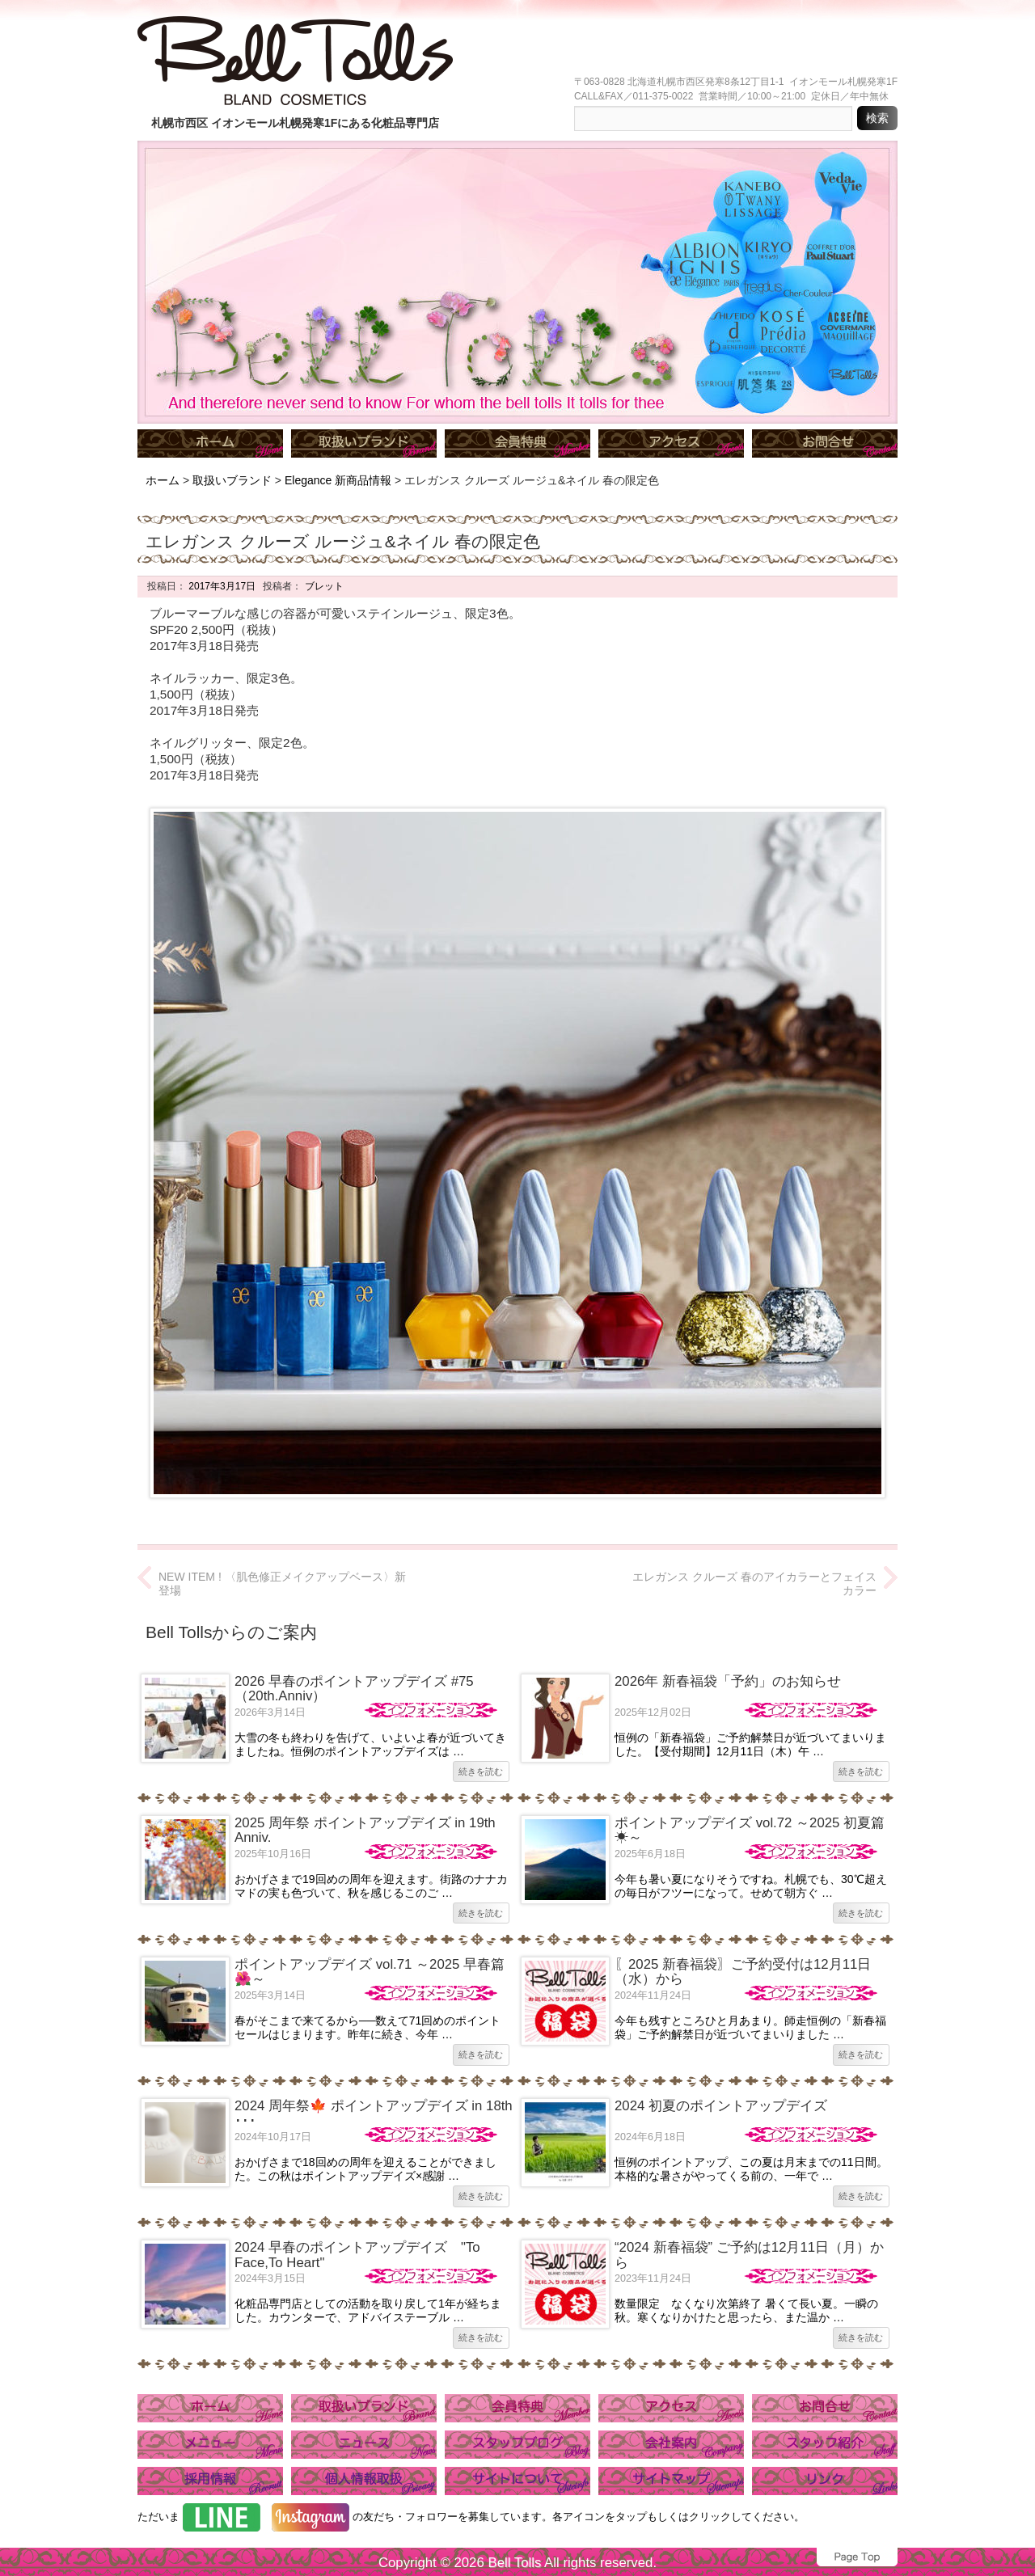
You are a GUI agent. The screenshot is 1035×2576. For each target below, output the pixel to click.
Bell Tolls (514, 2562)
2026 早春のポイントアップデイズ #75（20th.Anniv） (354, 1689)
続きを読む (480, 1771)
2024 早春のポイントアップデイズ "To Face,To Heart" (357, 2255)
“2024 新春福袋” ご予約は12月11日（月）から (749, 2255)
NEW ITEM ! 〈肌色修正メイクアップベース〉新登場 (282, 1583)
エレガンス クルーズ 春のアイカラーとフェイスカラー (754, 1583)
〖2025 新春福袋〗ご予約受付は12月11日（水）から (743, 1972)
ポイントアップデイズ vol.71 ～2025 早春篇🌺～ (369, 1972)
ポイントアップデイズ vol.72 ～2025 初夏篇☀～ (750, 1830)
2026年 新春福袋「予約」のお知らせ (728, 1681)
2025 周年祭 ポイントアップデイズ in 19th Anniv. (365, 1830)
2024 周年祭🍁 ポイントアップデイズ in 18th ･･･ (373, 2113)
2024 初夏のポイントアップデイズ (721, 2106)
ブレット (322, 586)
